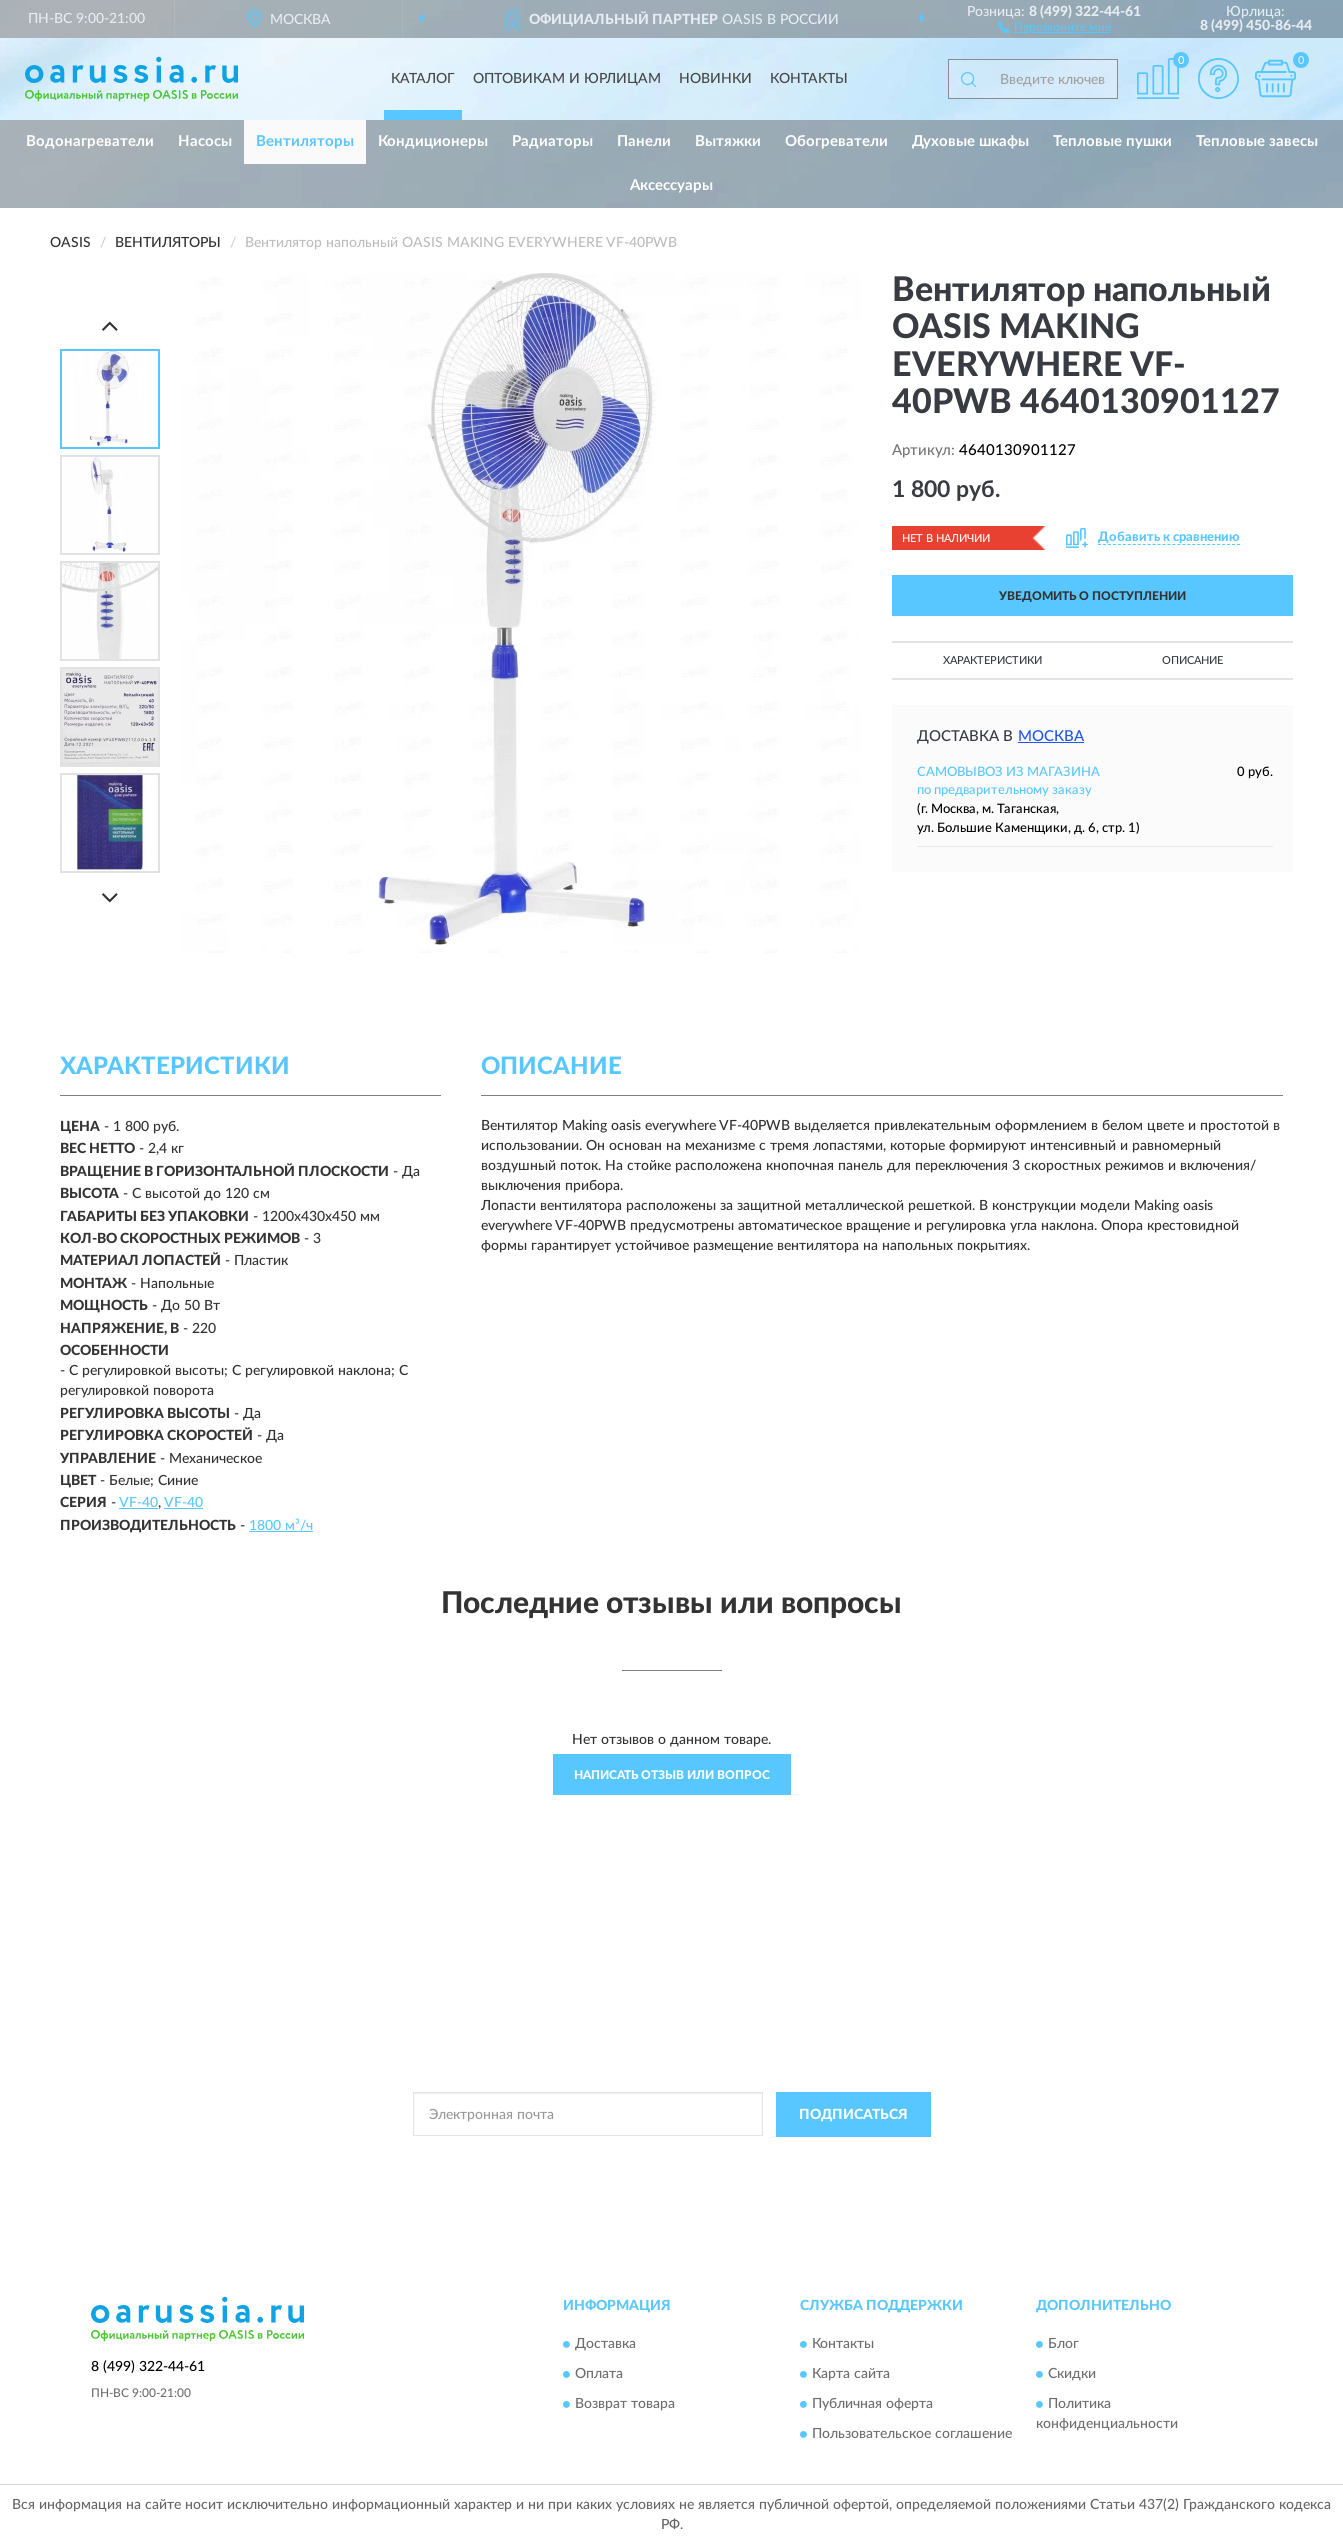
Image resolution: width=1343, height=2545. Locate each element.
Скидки (1072, 2375)
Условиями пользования (852, 2160)
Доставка (605, 2345)
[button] (1054, 26)
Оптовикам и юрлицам (567, 79)
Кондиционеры (433, 141)
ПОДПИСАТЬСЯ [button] (853, 2115)
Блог (1063, 2345)
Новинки (715, 79)
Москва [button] (1051, 736)
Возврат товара (625, 2405)
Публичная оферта (872, 2405)
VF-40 (138, 1503)
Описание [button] (1192, 660)
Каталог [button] (423, 79)
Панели (644, 141)
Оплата (599, 2375)
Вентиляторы (305, 141)
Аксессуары (671, 185)
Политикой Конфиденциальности (676, 2160)
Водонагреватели (90, 141)
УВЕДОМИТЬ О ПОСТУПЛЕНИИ (1092, 596)
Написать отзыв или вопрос (672, 1775)
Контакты (809, 79)
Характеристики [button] (992, 660)
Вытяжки (728, 141)
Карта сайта (851, 2375)
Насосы (205, 141)
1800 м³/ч (281, 1526)
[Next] (110, 897)
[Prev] (110, 325)
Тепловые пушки (1112, 141)
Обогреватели (836, 141)
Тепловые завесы (1257, 141)
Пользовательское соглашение (912, 2435)
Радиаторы (552, 141)
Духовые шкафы (970, 141)
